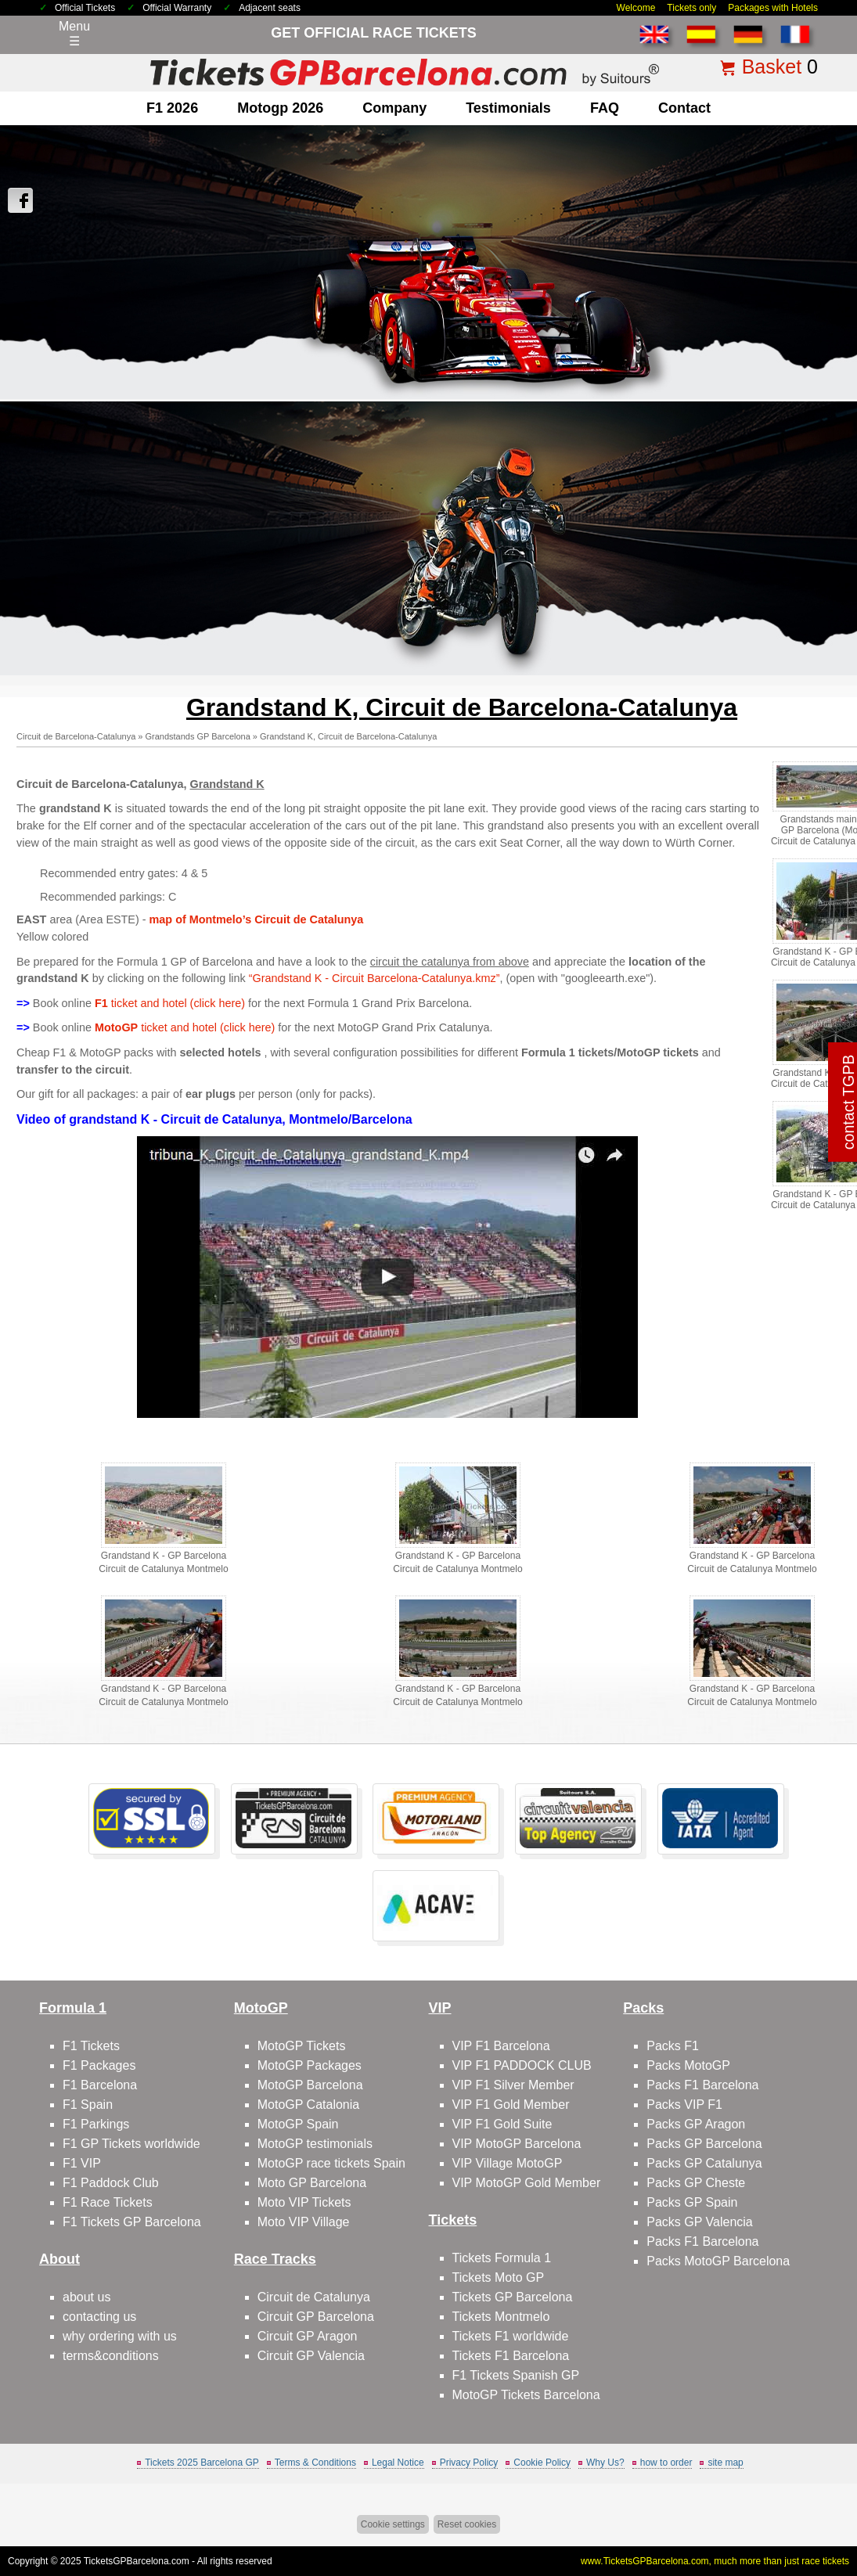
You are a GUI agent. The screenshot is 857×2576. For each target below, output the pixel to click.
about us (86, 2297)
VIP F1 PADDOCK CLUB (522, 2065)
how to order (666, 2462)
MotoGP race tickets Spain (331, 2163)
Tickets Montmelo (501, 2316)
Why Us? (605, 2462)
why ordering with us (120, 2336)
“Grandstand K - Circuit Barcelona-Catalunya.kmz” (374, 978)
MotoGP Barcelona (310, 2085)
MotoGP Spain (298, 2124)
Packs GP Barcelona (704, 2143)
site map (725, 2462)
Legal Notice (398, 2462)
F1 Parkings (96, 2124)
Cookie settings (393, 2524)
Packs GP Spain (691, 2202)
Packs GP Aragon (695, 2124)
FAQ (604, 108)
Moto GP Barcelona (311, 2182)
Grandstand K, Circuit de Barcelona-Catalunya (348, 736)
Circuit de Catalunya (313, 2297)
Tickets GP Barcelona (512, 2297)
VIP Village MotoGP (507, 2163)
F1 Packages (99, 2065)
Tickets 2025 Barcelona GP (202, 2462)
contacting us (99, 2316)
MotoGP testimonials (315, 2143)
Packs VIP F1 (684, 2104)
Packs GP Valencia (699, 2222)
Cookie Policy (542, 2462)
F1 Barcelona (100, 2085)
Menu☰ (74, 34)
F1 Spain (88, 2104)
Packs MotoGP (688, 2065)
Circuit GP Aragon (307, 2336)
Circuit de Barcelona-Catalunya (75, 736)
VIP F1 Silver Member (513, 2085)
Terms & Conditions (315, 2462)
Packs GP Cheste (695, 2182)
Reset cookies (467, 2524)
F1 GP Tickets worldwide (131, 2143)
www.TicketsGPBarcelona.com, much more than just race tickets (715, 2561)
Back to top (817, 2505)
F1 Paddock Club (111, 2182)
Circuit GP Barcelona (315, 2316)
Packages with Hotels (773, 7)
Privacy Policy (469, 2462)
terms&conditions (111, 2355)
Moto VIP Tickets (304, 2202)
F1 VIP (82, 2163)
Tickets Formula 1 (502, 2258)
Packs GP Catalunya (704, 2163)
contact (684, 108)
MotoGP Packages (309, 2065)
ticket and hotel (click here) (170, 1003)
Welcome (636, 7)
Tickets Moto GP (498, 2277)
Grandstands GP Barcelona (197, 736)
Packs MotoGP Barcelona (718, 2261)
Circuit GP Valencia (311, 2355)
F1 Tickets (91, 2046)
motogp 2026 (280, 108)
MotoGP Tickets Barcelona (526, 2395)
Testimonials (508, 108)
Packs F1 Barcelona (702, 2085)
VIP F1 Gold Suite (502, 2124)
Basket (771, 66)
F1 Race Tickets (108, 2202)
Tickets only (691, 7)
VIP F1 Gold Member (511, 2104)
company (394, 108)
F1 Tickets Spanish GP (516, 2375)
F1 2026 (172, 108)
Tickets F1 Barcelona (511, 2355)
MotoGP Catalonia (308, 2104)
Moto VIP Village (303, 2222)
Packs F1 (672, 2046)
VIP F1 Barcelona (501, 2046)
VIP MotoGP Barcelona (517, 2143)
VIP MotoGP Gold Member (526, 2182)
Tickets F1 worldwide (510, 2336)
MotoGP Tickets (301, 2046)
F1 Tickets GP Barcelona (132, 2222)
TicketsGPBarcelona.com (136, 2561)
